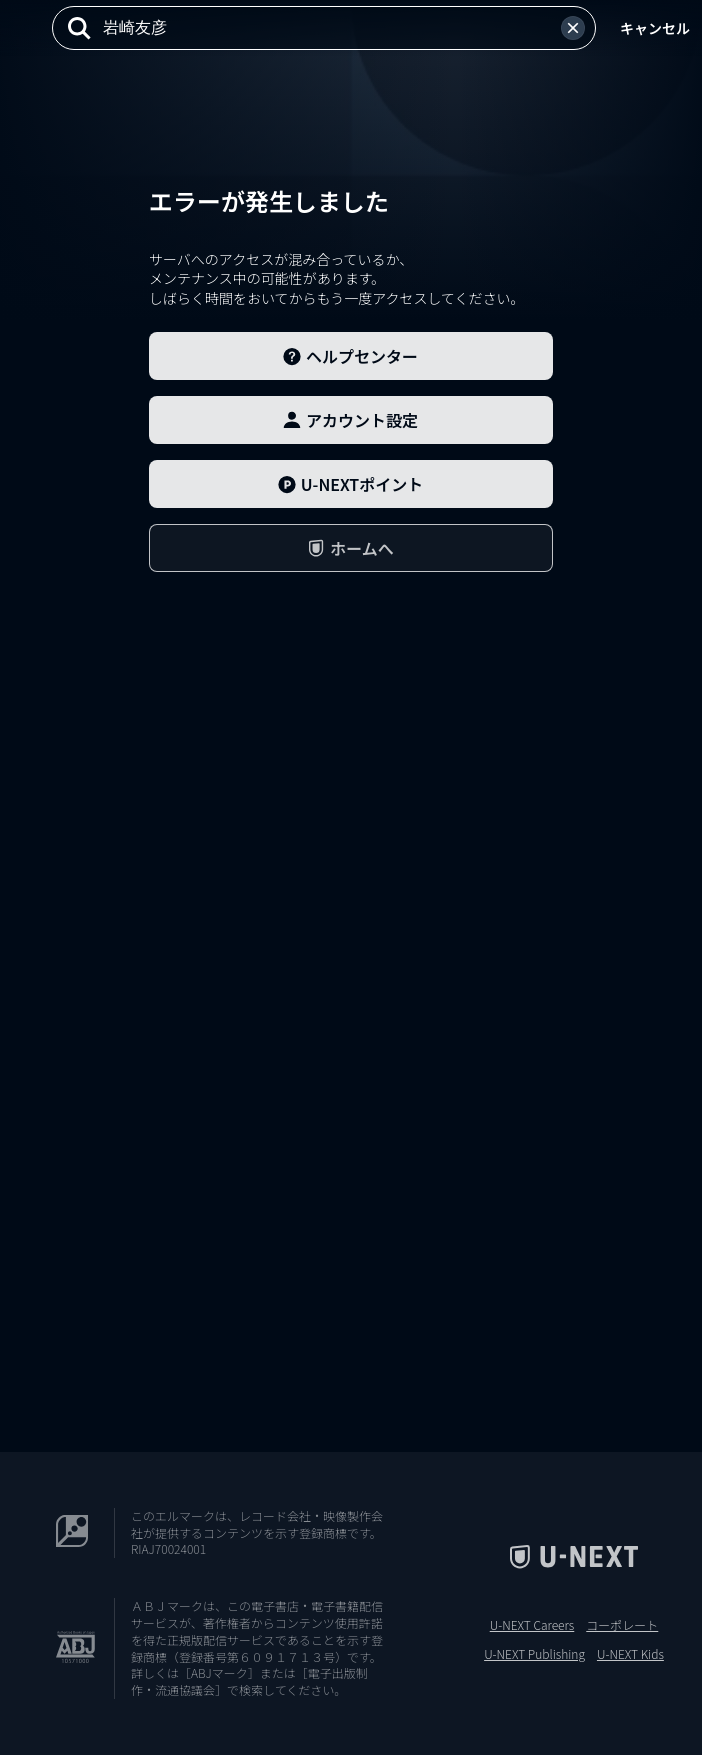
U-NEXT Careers (532, 1625)
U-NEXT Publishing (534, 1654)
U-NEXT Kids (630, 1654)
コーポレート (622, 1625)
